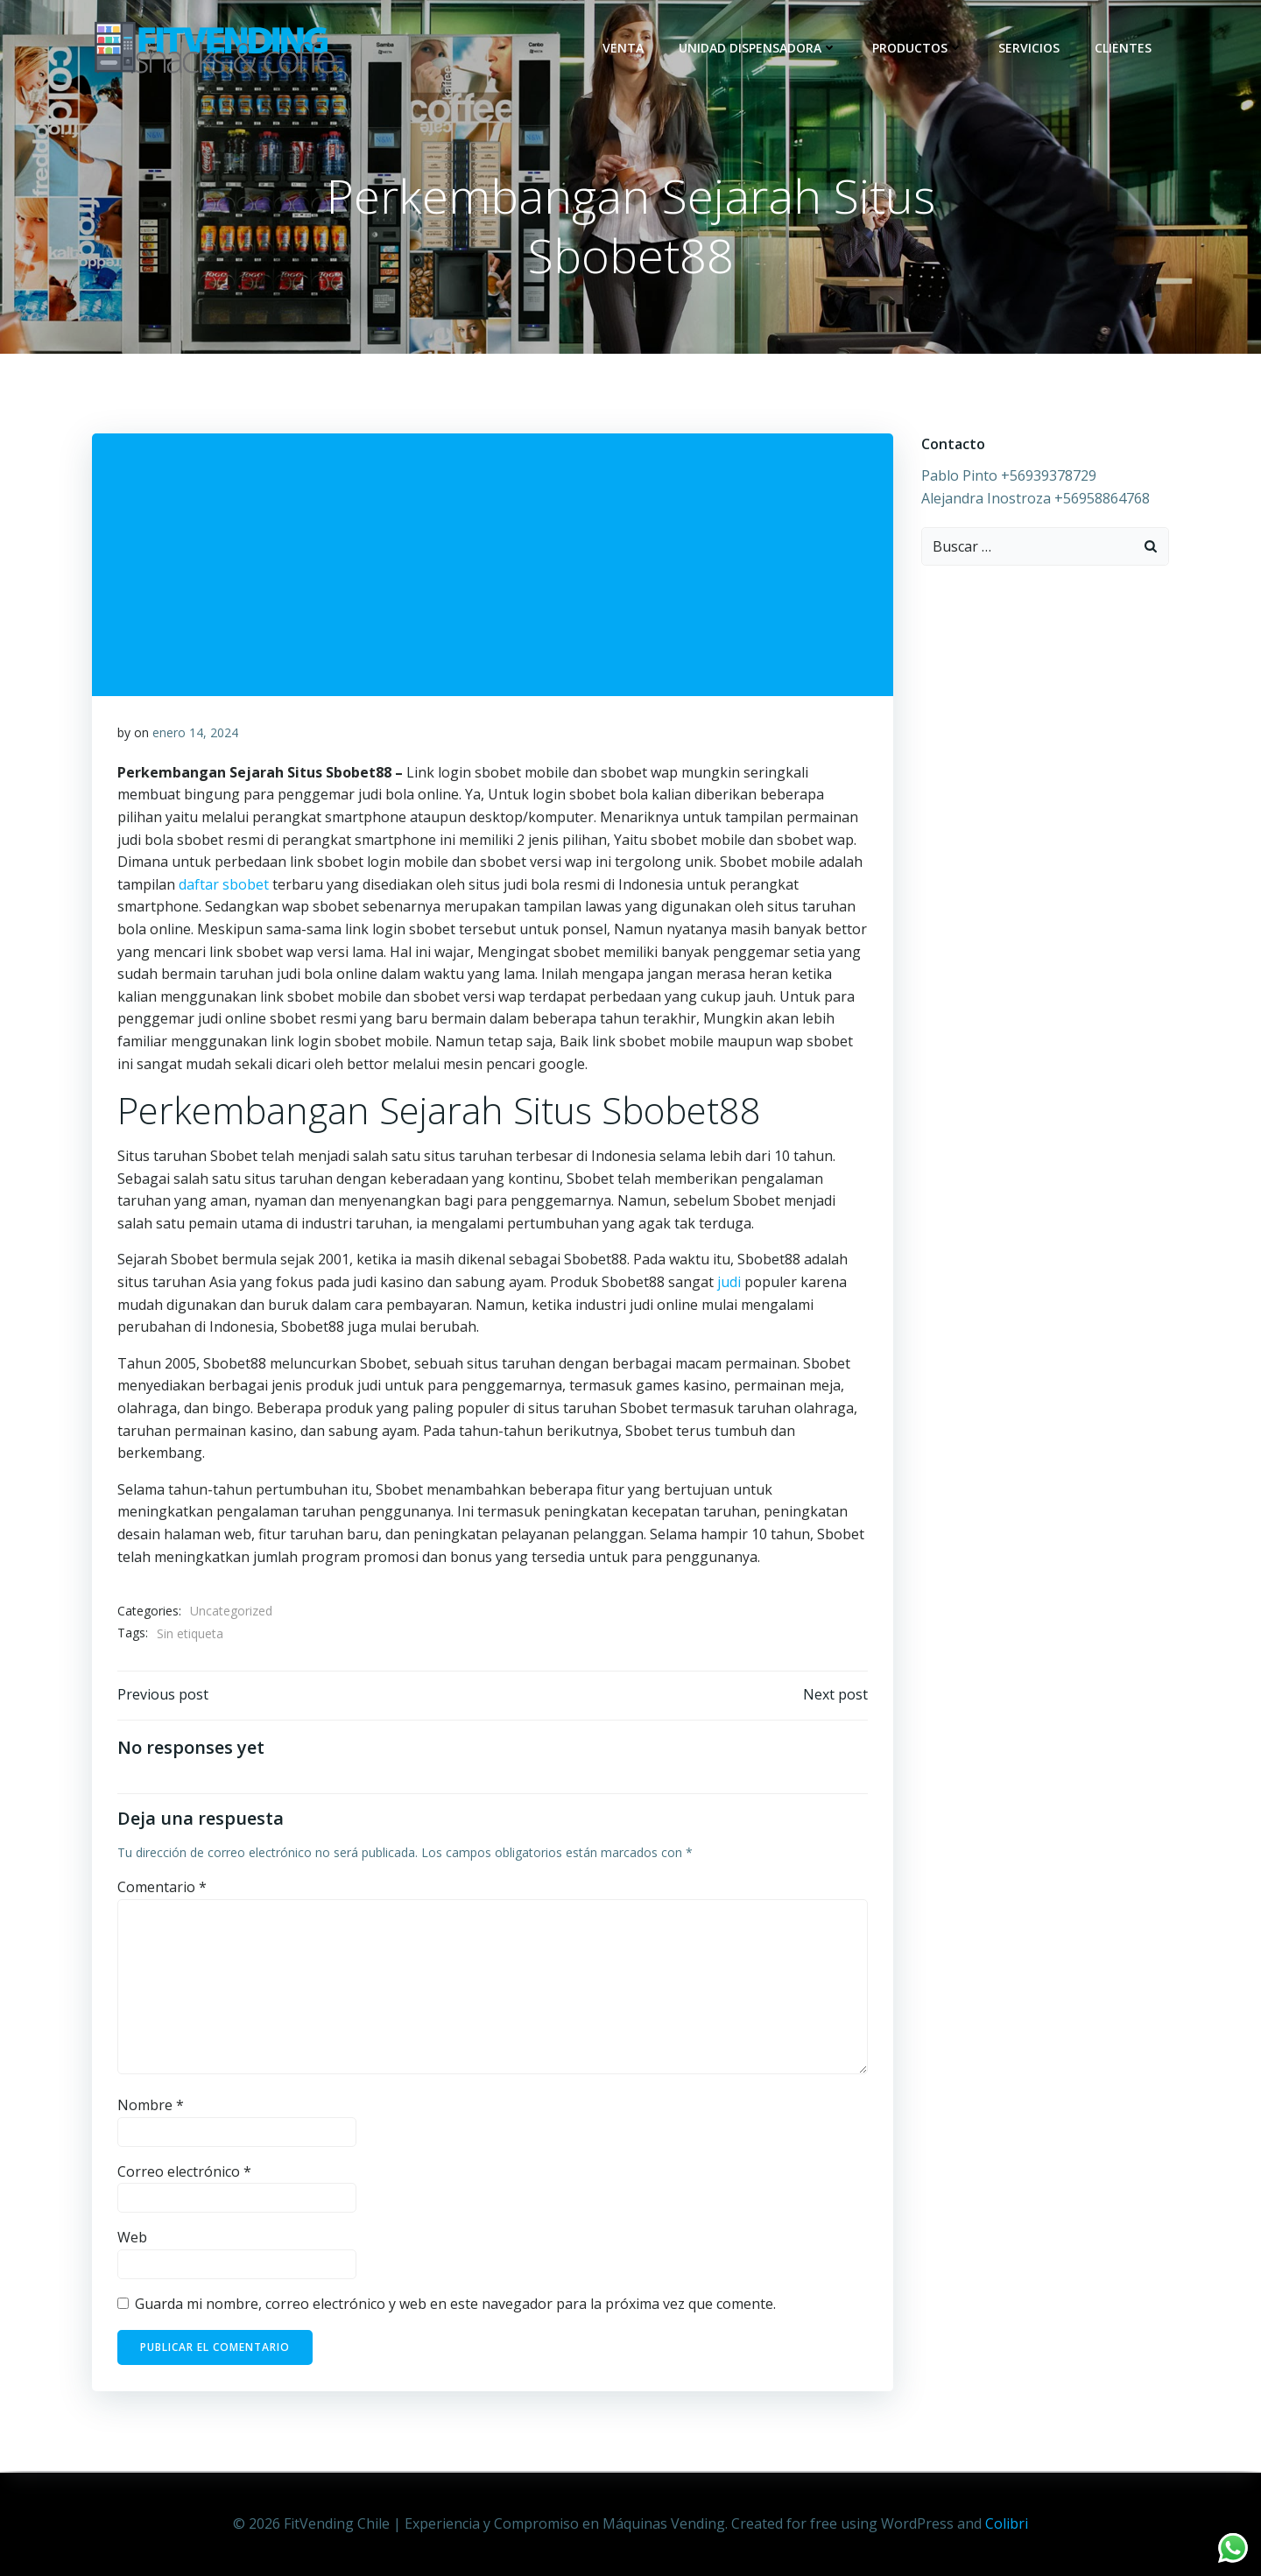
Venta (624, 47)
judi (729, 1283)
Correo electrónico (184, 2174)
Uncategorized (231, 1612)
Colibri (1006, 2523)
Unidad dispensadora (759, 47)
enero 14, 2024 (195, 734)
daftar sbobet (224, 886)
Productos (918, 47)
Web (132, 2240)
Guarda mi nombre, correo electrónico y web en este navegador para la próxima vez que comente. (455, 2306)
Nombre (150, 2107)
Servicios (1029, 47)
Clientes (1123, 47)
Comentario (162, 1889)
